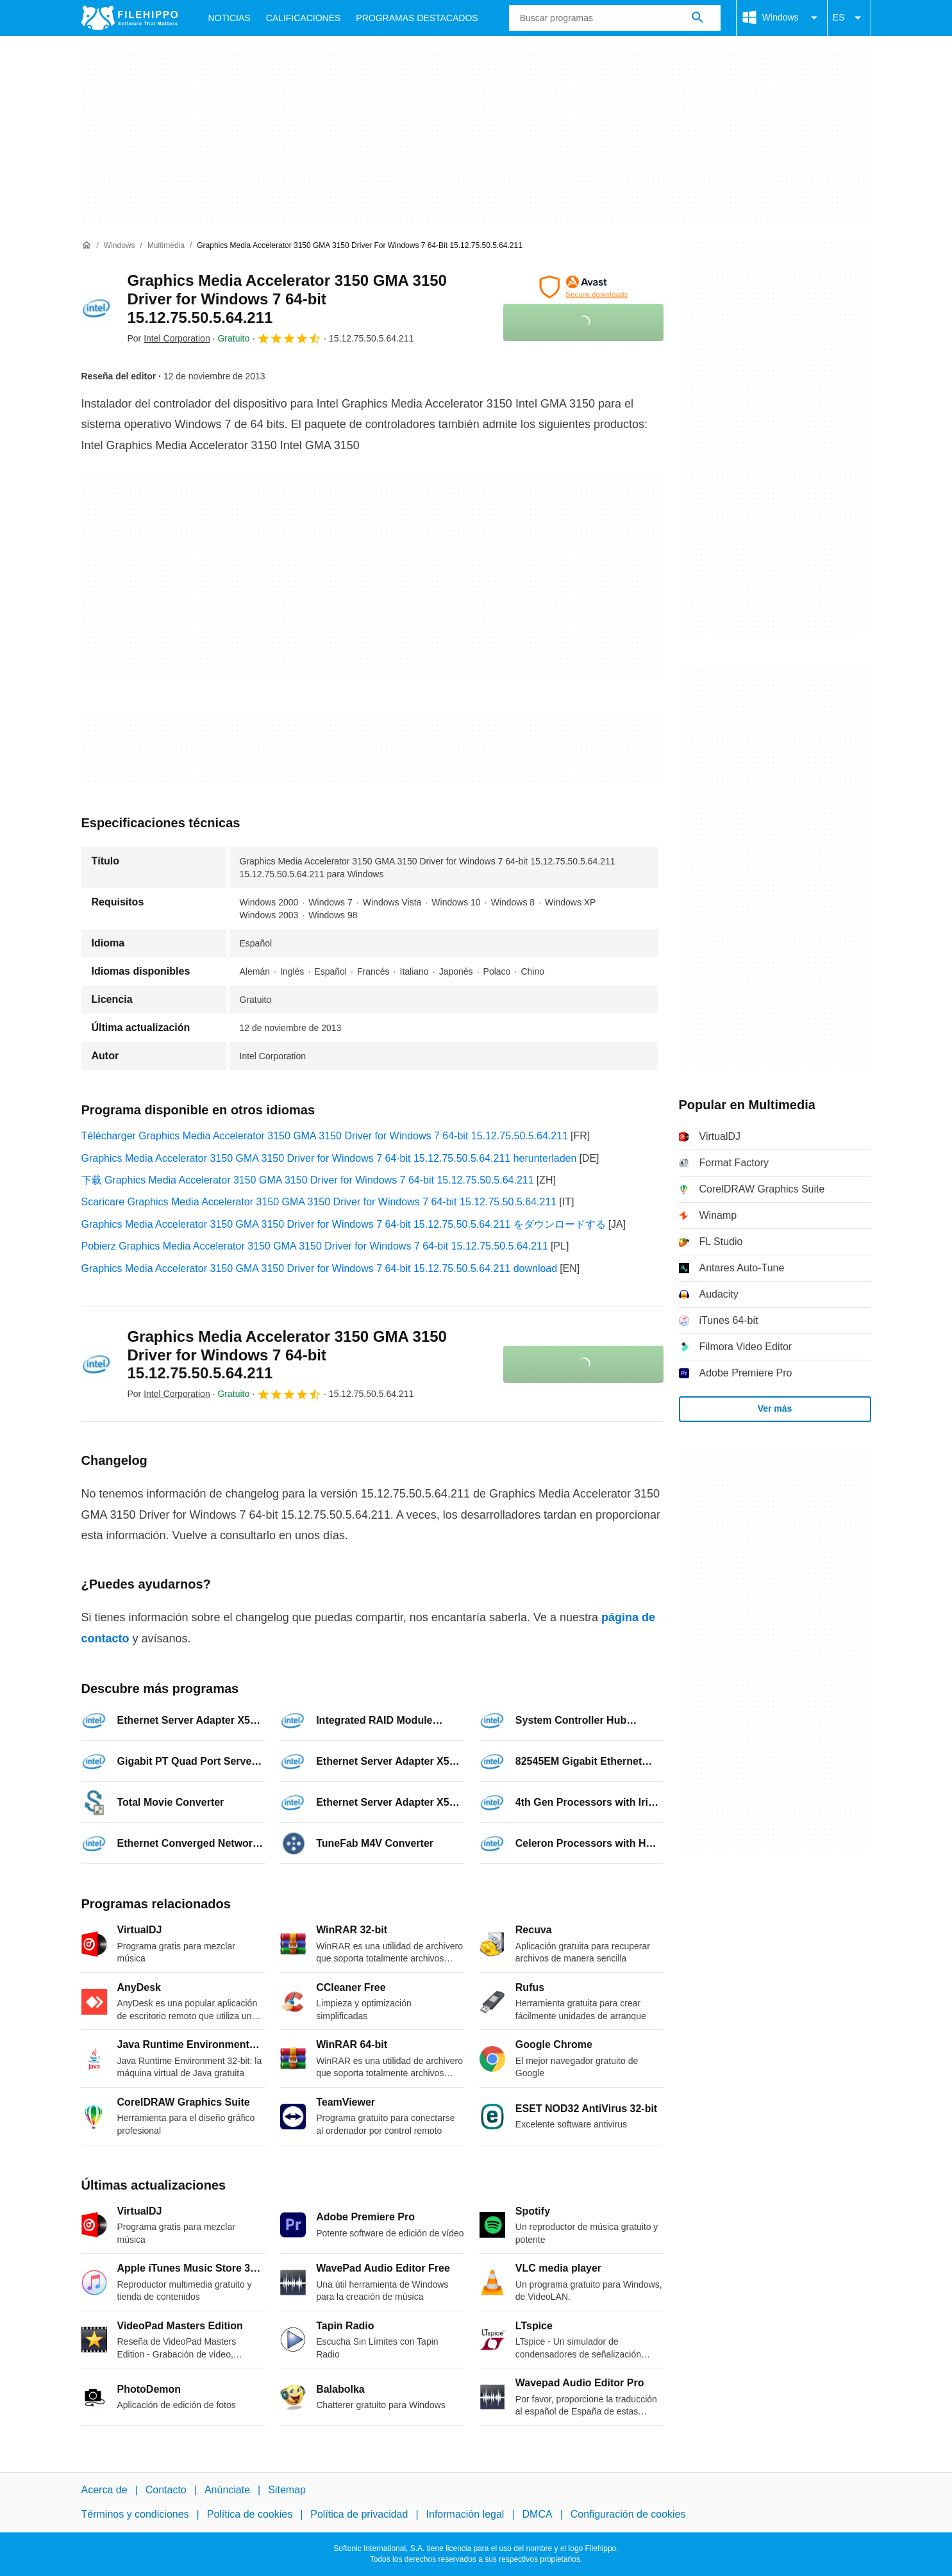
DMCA (537, 2514)
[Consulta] (615, 18)
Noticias (229, 18)
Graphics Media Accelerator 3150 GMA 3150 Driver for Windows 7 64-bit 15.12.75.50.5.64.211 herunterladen (329, 1158)
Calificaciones (303, 18)
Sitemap (287, 2489)
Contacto (166, 2489)
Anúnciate (227, 2489)
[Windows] (119, 245)
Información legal (465, 2514)
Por (169, 338)
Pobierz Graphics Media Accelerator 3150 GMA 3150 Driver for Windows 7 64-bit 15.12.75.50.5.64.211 (314, 1246)
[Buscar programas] (697, 18)
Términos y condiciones (135, 2514)
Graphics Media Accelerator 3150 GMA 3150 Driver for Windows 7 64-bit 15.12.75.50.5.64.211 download (319, 1268)
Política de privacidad (359, 2514)
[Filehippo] (129, 18)
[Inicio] (86, 245)
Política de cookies (249, 2514)
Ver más (775, 1408)
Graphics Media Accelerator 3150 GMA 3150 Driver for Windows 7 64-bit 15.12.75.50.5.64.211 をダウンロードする (343, 1224)
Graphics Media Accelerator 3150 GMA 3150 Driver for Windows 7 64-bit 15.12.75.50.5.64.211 (287, 299)
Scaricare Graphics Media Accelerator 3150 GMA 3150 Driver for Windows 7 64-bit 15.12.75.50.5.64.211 (319, 1201)
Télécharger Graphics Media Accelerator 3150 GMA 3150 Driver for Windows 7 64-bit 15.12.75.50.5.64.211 (325, 1135)
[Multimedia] (166, 245)
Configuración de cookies (628, 2514)
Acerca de (104, 2489)
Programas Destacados (417, 18)
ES (849, 18)
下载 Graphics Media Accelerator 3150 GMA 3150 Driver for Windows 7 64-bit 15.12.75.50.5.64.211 (307, 1180)
